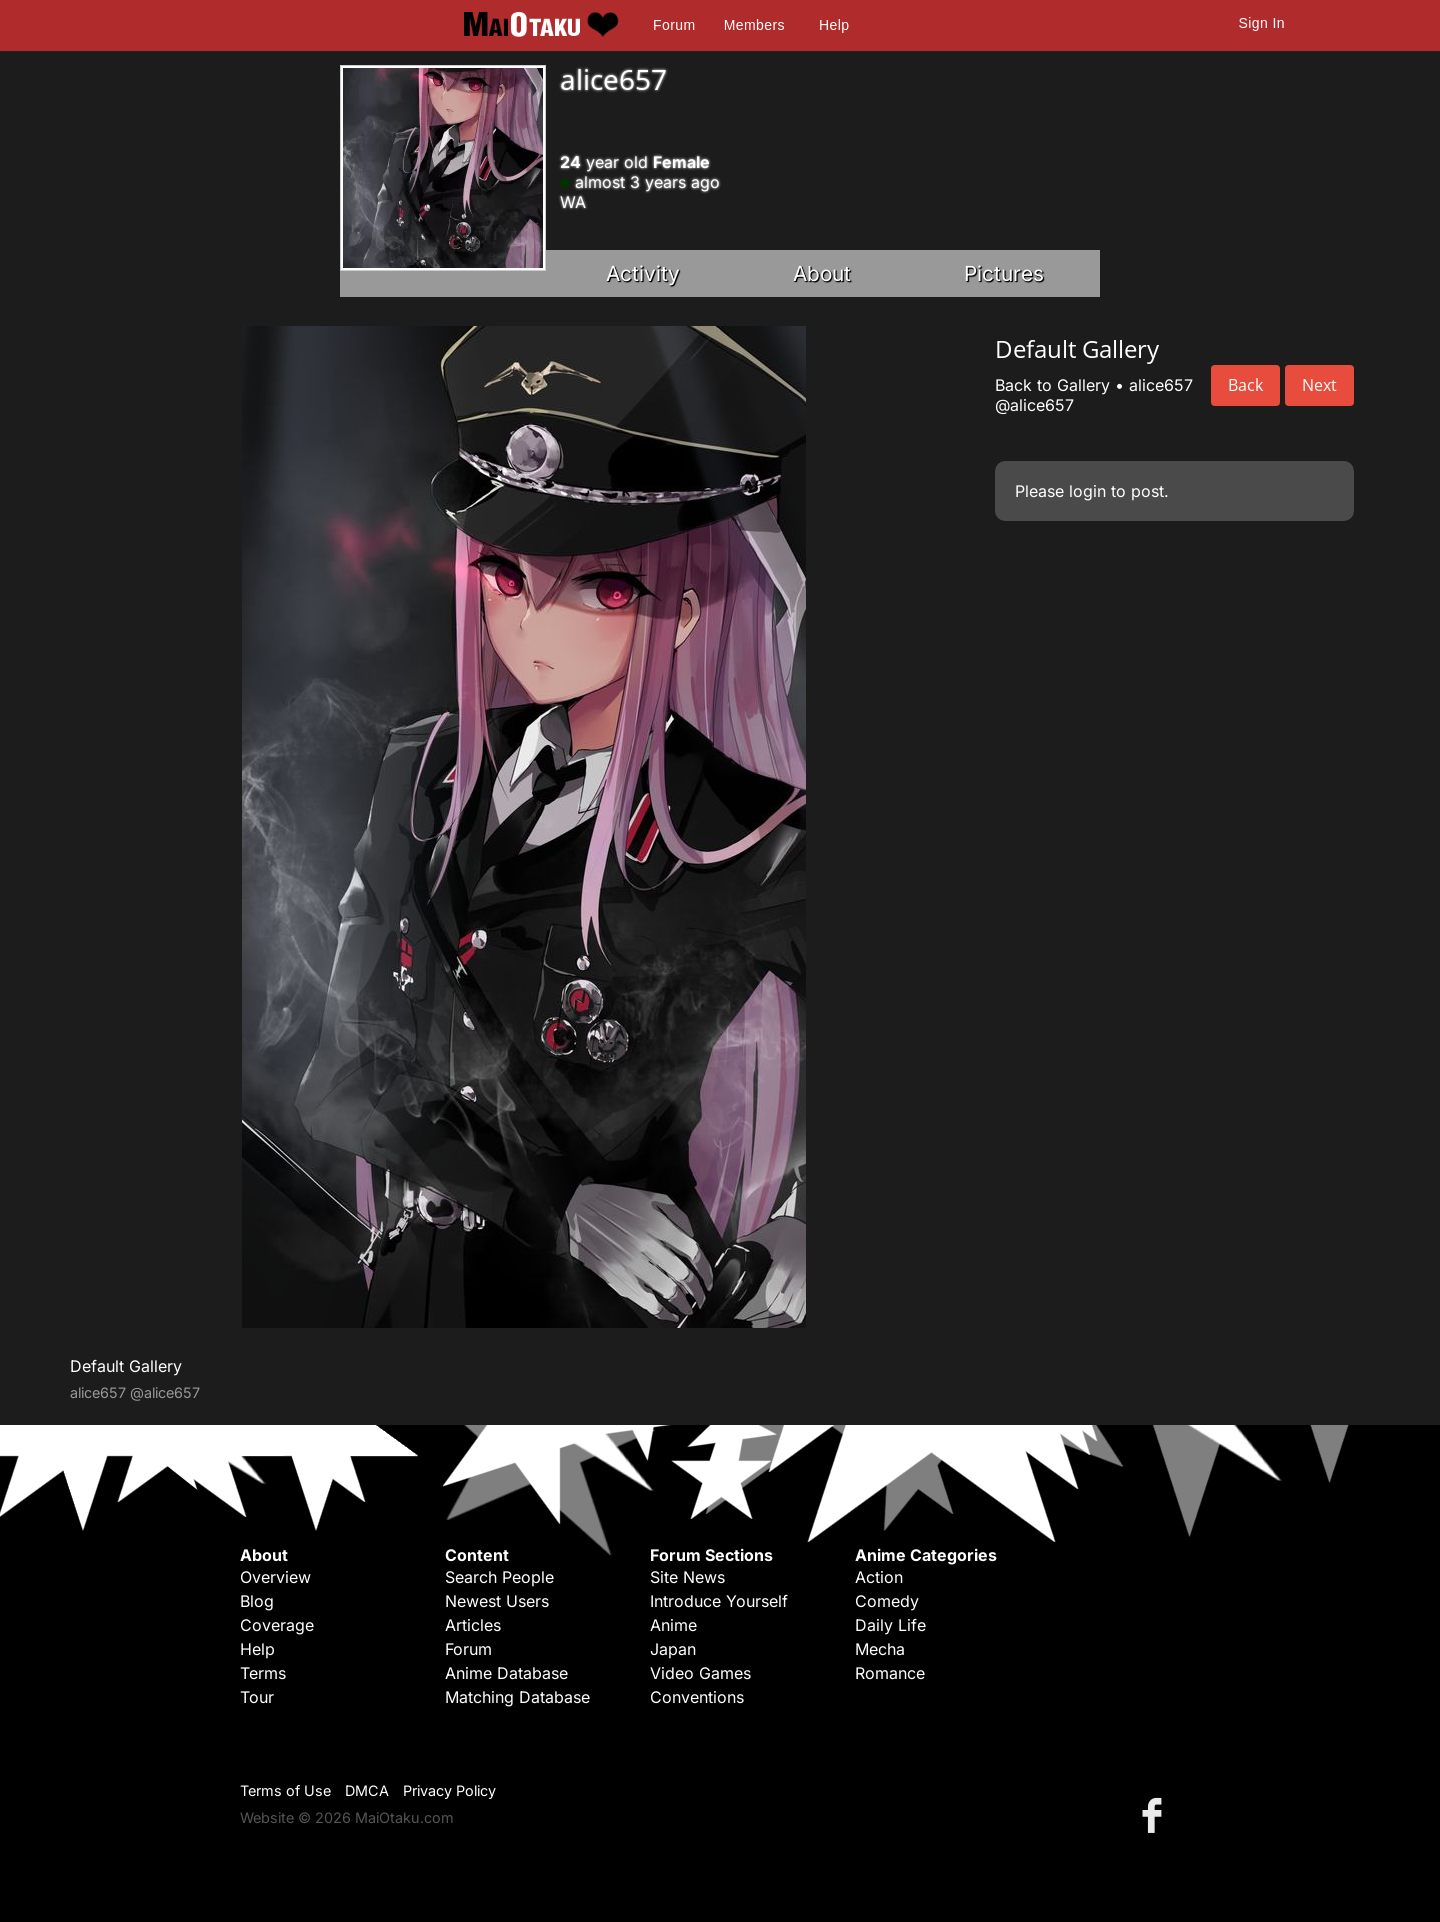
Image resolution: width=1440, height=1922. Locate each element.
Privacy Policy (449, 1790)
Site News (687, 1577)
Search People (499, 1577)
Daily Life (890, 1625)
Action (879, 1577)
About (822, 273)
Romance (890, 1673)
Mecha (880, 1649)
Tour (257, 1697)
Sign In (1262, 23)
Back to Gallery (1052, 385)
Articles (473, 1625)
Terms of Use (285, 1790)
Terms (263, 1673)
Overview (275, 1577)
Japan (673, 1649)
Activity (643, 273)
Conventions (697, 1697)
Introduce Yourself (719, 1601)
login (1087, 491)
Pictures (1004, 273)
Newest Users (497, 1601)
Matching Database (517, 1697)
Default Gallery (126, 1366)
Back (1245, 385)
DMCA (367, 1790)
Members (754, 25)
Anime (673, 1625)
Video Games (700, 1673)
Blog (257, 1601)
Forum (674, 25)
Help (834, 25)
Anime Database (506, 1673)
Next (1319, 385)
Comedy (887, 1601)
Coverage (277, 1625)
